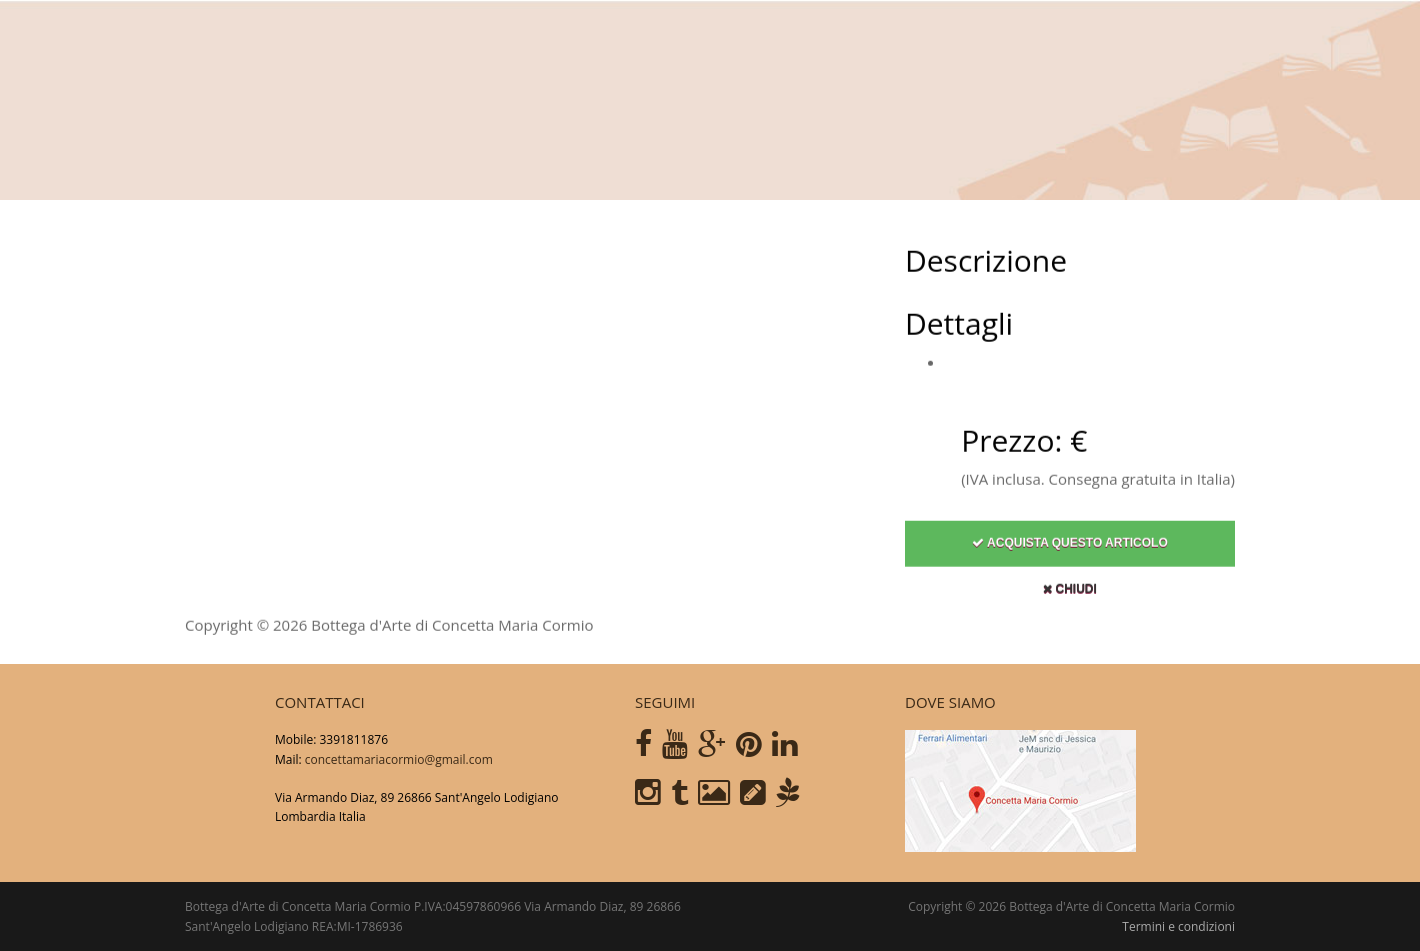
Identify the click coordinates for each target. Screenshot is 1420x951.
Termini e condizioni (1178, 926)
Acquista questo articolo (1070, 551)
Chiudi (1070, 597)
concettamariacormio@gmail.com (399, 759)
